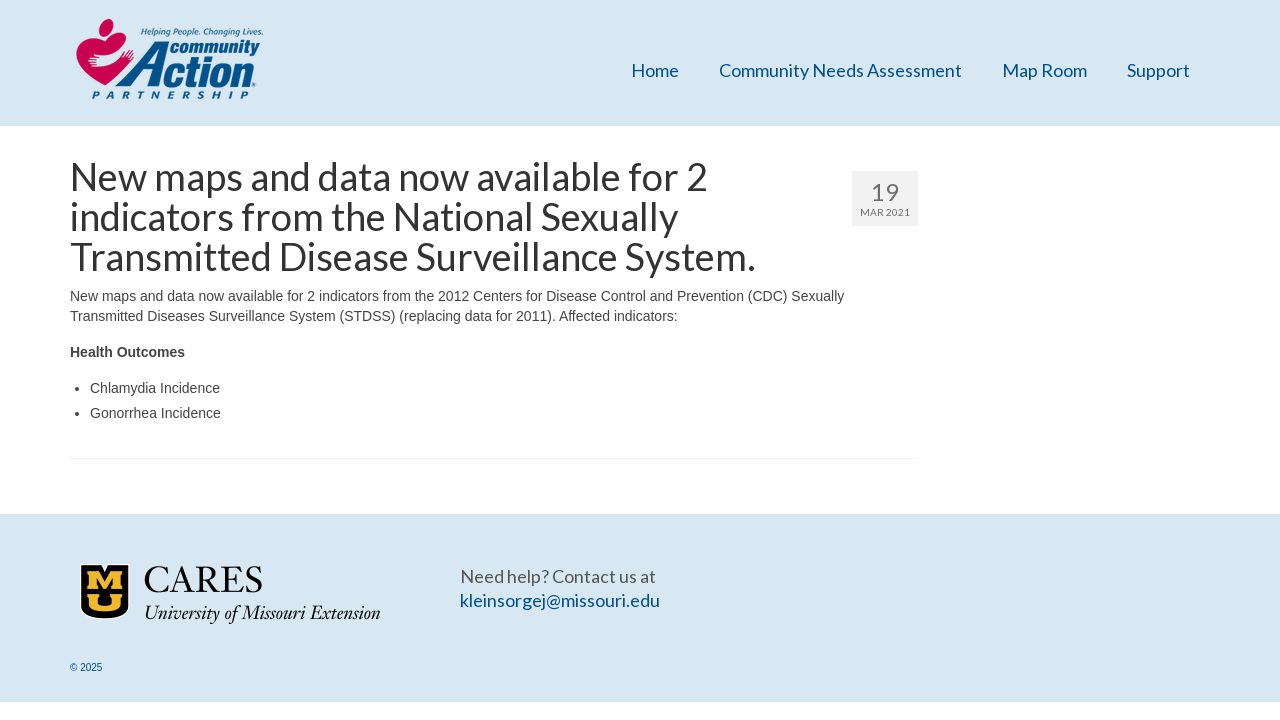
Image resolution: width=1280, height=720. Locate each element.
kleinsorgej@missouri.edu (560, 600)
